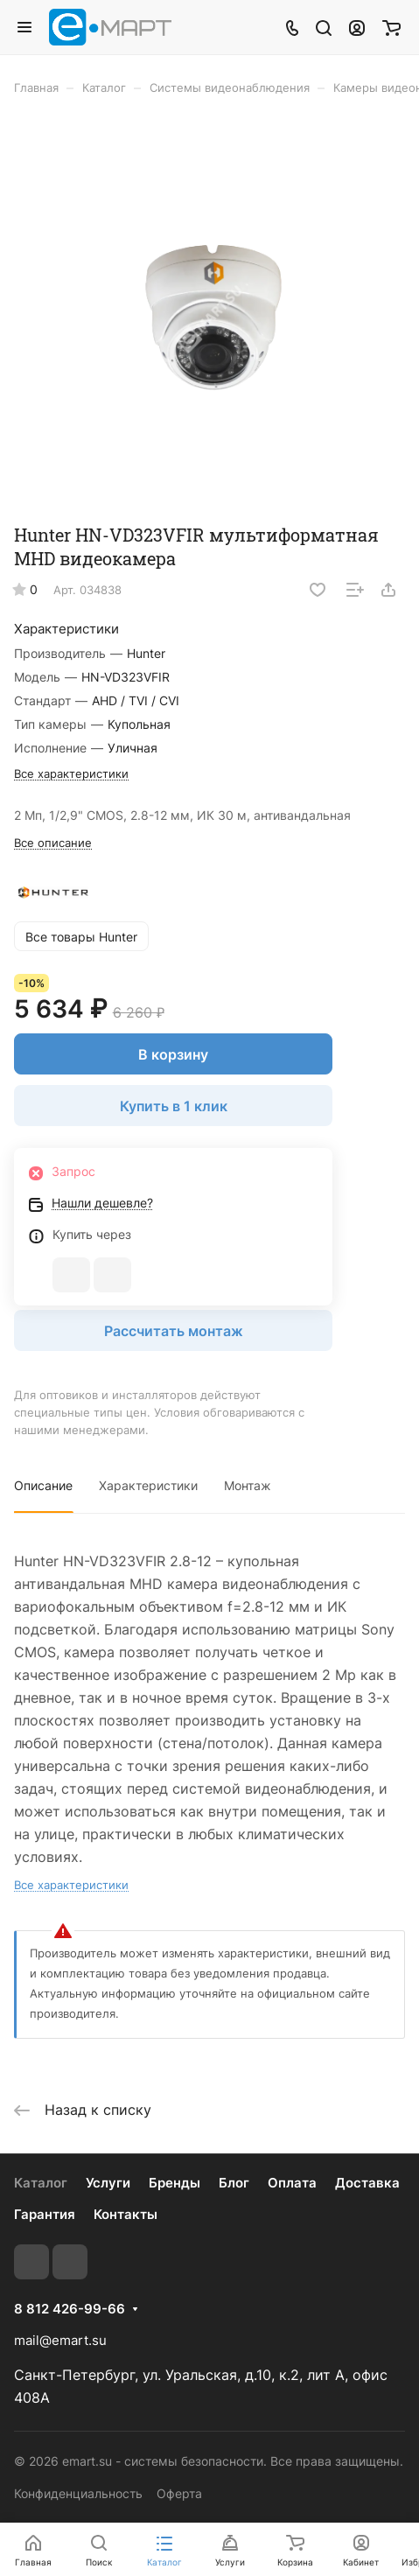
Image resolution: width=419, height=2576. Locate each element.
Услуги (108, 2182)
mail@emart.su (60, 2340)
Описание (43, 1485)
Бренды (174, 2182)
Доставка (367, 2182)
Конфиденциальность (78, 2493)
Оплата (292, 2182)
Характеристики (148, 1485)
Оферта (179, 2493)
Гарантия (44, 2214)
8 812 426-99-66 (69, 2309)
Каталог (40, 2182)
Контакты (125, 2214)
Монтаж (247, 1485)
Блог (234, 2182)
